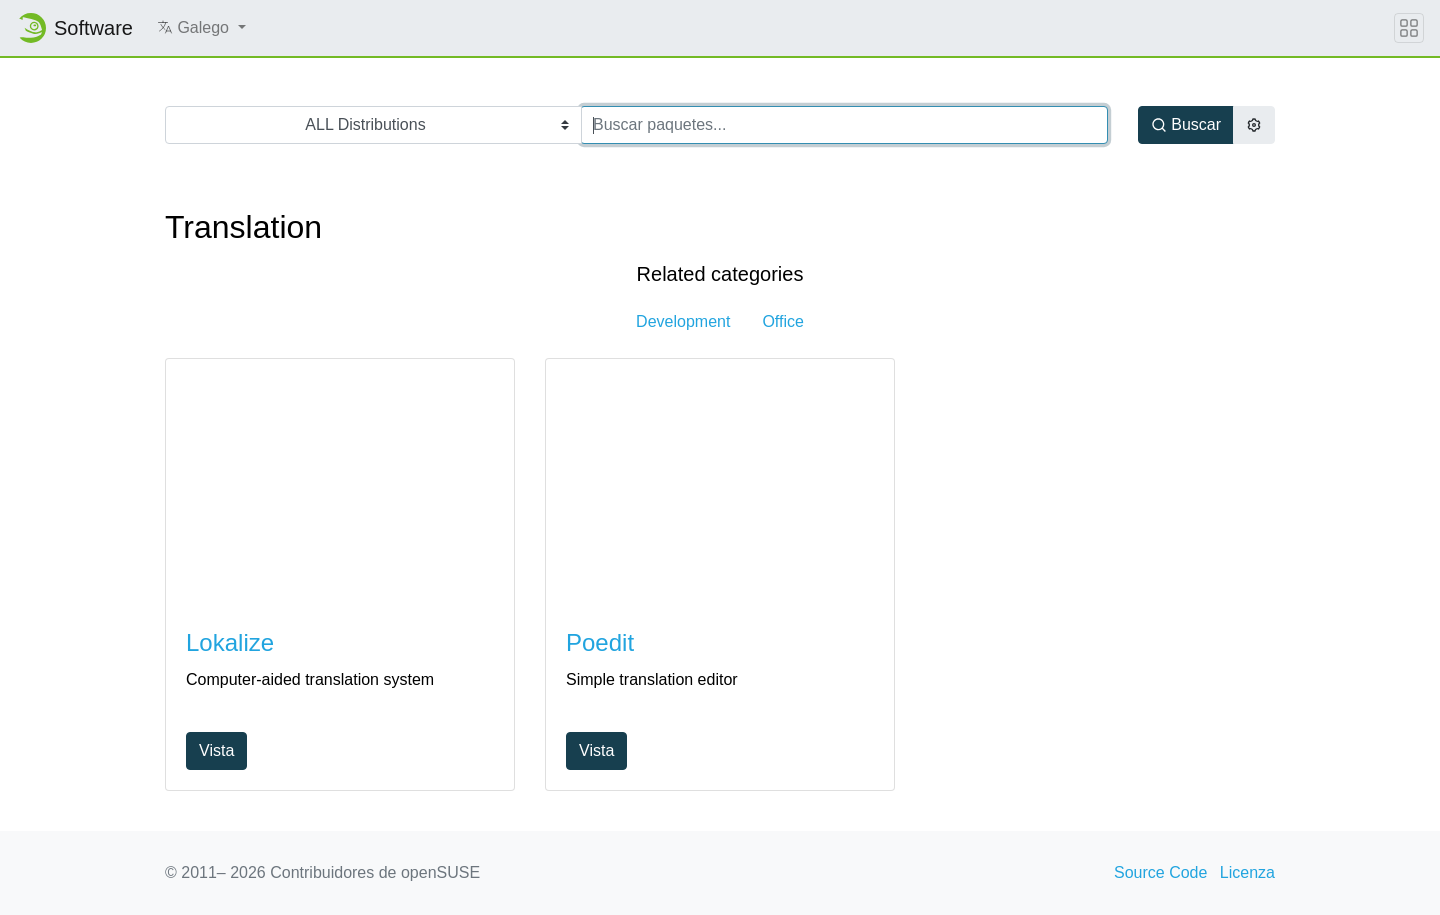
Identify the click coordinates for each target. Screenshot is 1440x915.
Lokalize (230, 642)
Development (683, 321)
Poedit (600, 642)
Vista (216, 750)
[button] (201, 28)
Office (783, 321)
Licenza (1247, 872)
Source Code (1160, 872)
